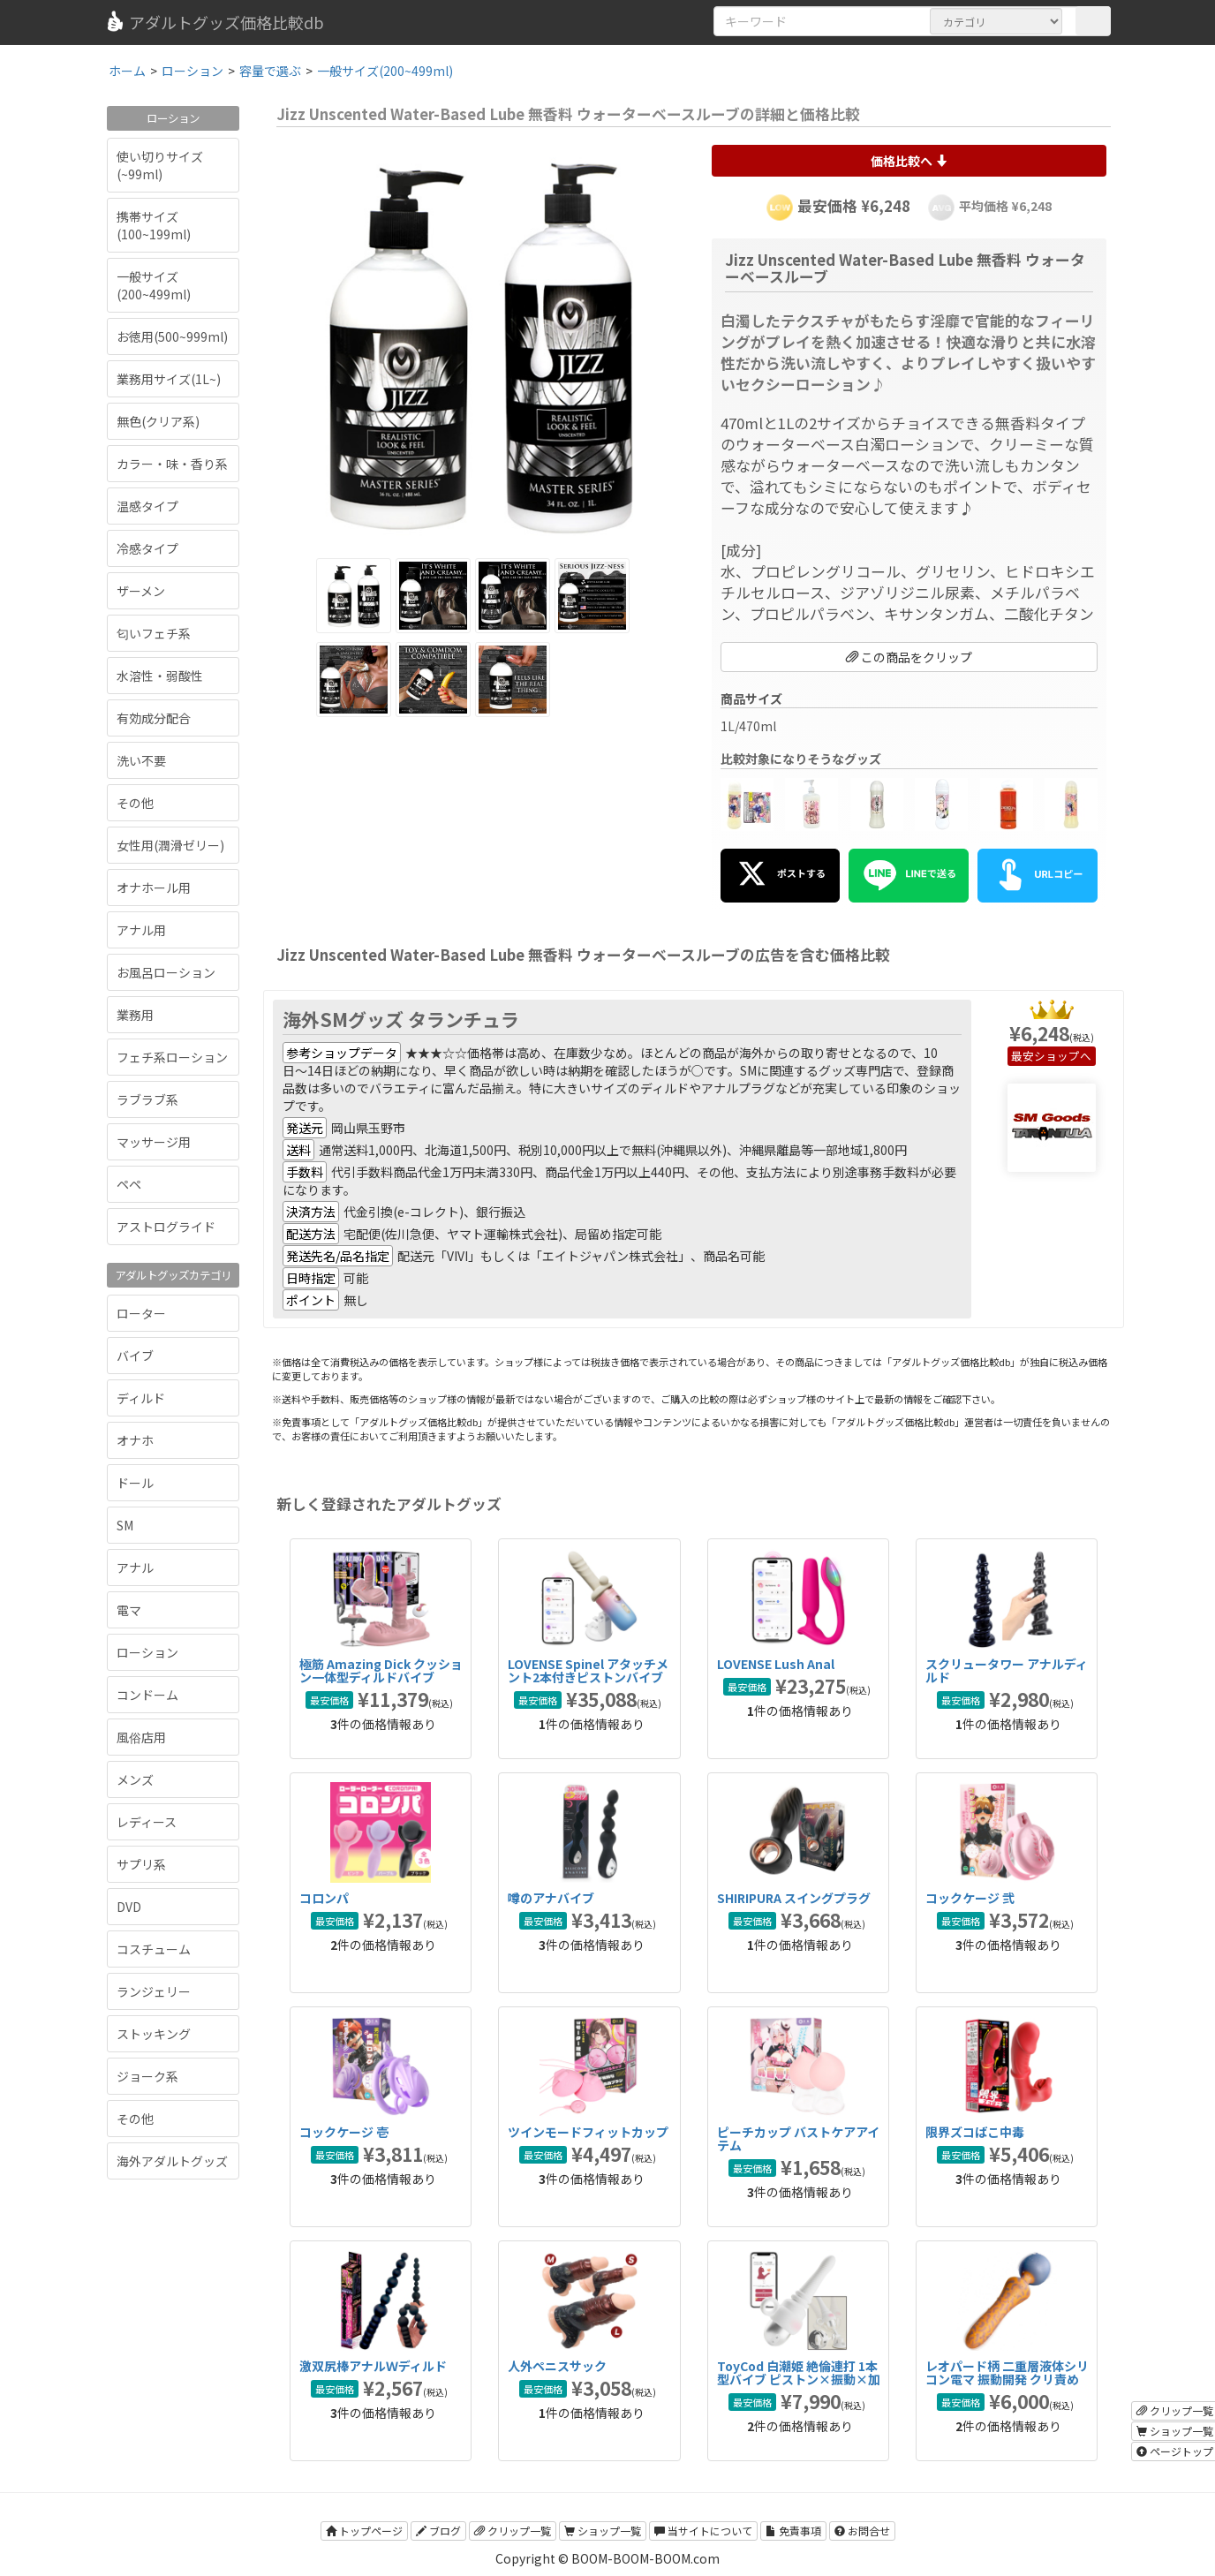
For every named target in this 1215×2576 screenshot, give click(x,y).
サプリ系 (141, 1864)
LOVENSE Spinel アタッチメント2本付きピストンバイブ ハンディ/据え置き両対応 (588, 1677)
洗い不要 (141, 760)
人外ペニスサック (557, 2366)
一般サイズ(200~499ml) (154, 285)
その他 (135, 803)
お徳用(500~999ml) (172, 336)
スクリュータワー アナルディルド (1006, 1670)
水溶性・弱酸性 (160, 675)
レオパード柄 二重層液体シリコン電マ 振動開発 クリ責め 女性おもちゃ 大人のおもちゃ (1007, 2379)
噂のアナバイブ (551, 1898)
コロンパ (324, 1898)
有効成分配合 (154, 718)
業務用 (135, 1015)
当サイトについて (703, 2530)
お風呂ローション (166, 972)
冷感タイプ (147, 548)
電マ (129, 1610)
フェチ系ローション (172, 1057)
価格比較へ (909, 161)
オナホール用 (154, 887)
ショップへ (1062, 1055)
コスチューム (154, 1949)
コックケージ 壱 (344, 2132)
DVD (129, 1906)
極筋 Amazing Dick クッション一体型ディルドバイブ (381, 1670)
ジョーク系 (147, 2076)
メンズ (135, 1779)
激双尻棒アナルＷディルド (373, 2366)
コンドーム (147, 1694)
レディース (147, 1822)
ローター (141, 1313)
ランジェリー (154, 1991)
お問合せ (862, 2530)
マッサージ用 (154, 1142)
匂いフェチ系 (154, 633)
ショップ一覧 (602, 2530)
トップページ (364, 2530)
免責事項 (793, 2530)
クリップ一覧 (512, 2530)
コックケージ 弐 (970, 1898)
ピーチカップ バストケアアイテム (798, 2138)
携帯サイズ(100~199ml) (154, 225)
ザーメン (141, 591)
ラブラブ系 (147, 1099)
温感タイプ (147, 506)
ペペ (129, 1184)
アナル (135, 1567)
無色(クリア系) (158, 421)
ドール (135, 1483)
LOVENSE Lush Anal (775, 1664)
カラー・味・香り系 (172, 463)
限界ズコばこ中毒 (974, 2132)
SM (125, 1525)
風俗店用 (141, 1737)
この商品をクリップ (909, 657)
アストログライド (166, 1226)
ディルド (141, 1398)
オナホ (135, 1440)
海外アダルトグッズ (172, 2161)
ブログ (438, 2530)
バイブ (135, 1355)
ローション (147, 1652)
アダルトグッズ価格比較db (214, 22)
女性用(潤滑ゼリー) (170, 845)
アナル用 (141, 930)
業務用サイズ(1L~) (169, 379)
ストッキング (154, 2034)
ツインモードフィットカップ (588, 2132)
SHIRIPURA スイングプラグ (794, 1898)
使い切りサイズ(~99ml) (160, 165)
